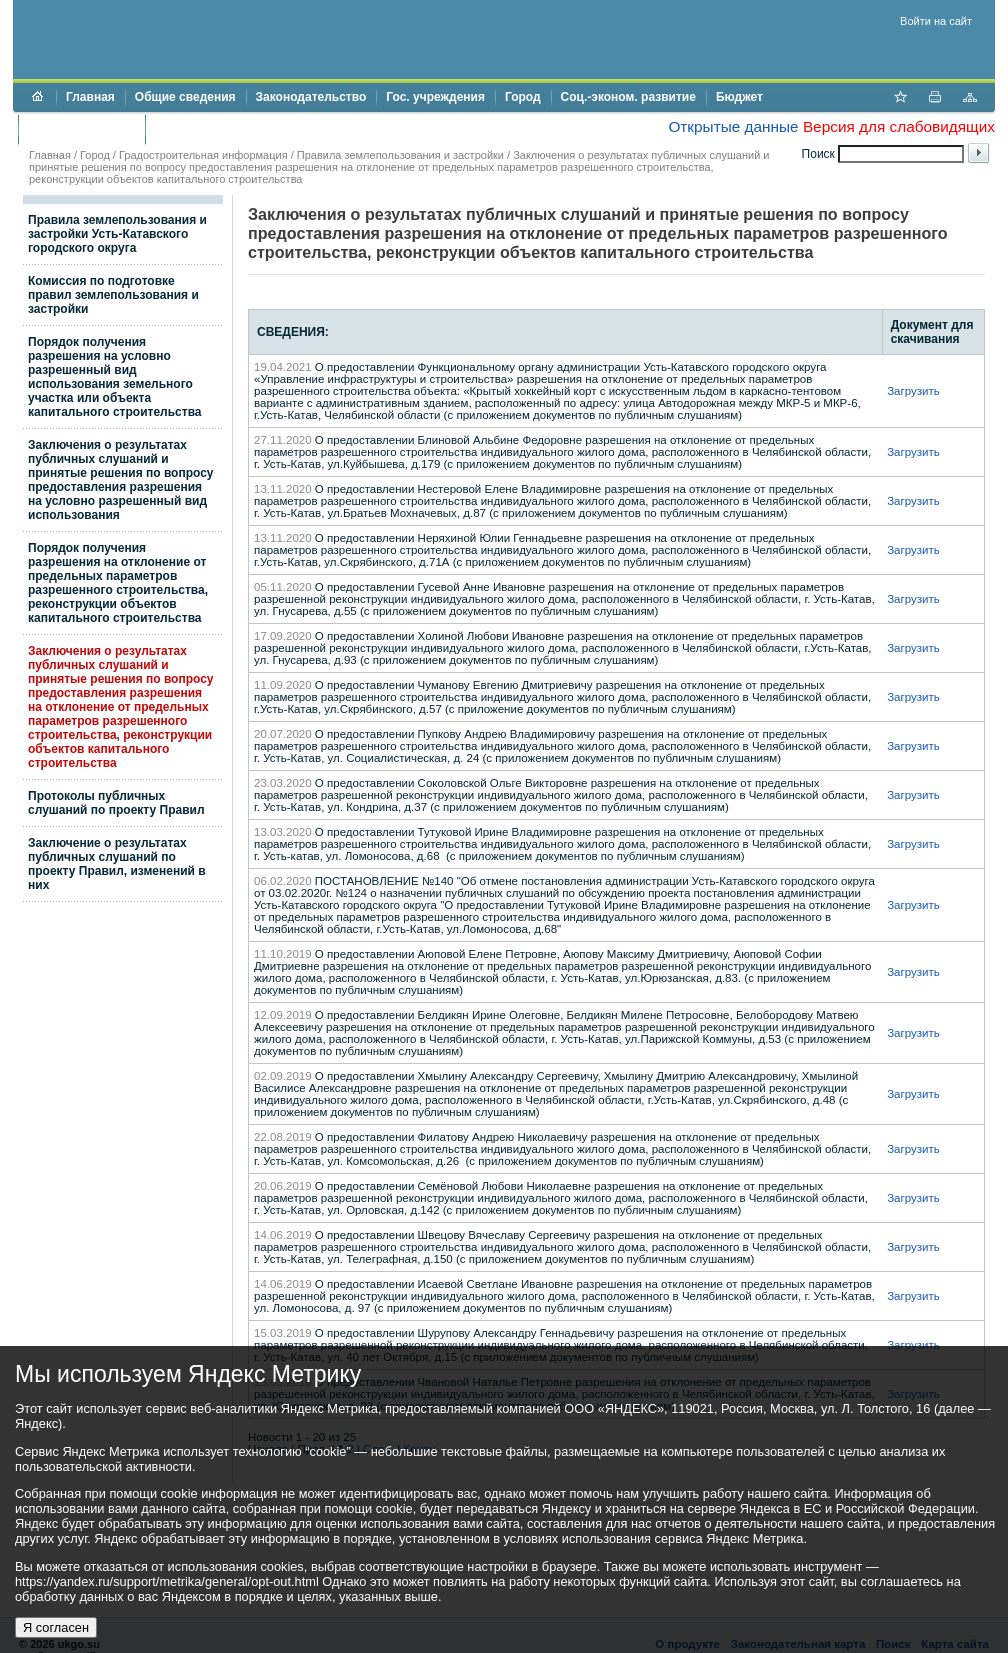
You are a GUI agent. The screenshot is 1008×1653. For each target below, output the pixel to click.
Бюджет (739, 97)
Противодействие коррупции (241, 129)
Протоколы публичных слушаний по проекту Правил (116, 803)
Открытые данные (733, 126)
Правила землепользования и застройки (400, 155)
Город (523, 97)
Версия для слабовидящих (899, 126)
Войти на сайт (936, 21)
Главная (90, 97)
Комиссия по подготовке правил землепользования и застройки (113, 295)
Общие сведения (185, 97)
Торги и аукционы (81, 129)
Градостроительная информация (203, 155)
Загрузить (913, 391)
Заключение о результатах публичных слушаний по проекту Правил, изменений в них (117, 864)
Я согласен (56, 1627)
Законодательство (311, 97)
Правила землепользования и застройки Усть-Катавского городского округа (117, 234)
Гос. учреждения (435, 97)
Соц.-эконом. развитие (628, 97)
